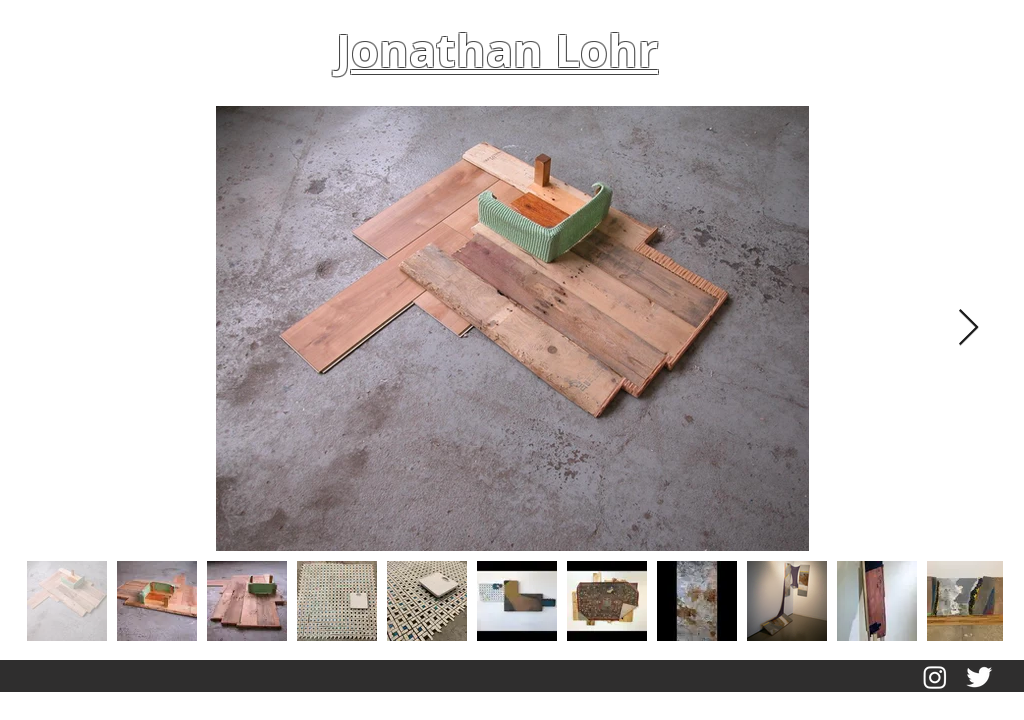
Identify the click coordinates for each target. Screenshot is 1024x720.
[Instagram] (935, 677)
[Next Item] (968, 328)
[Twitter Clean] (979, 677)
